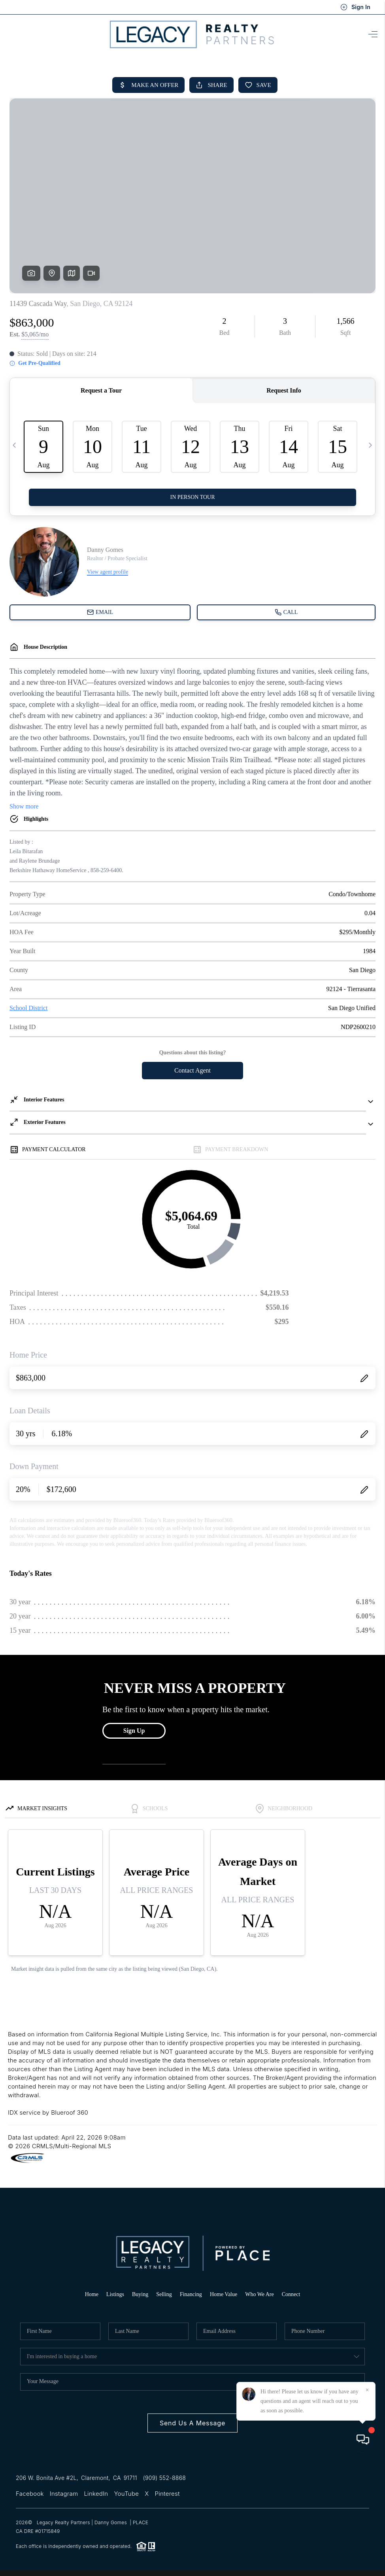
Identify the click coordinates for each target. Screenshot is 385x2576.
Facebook (30, 2493)
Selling (164, 2294)
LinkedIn (96, 2493)
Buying (140, 2294)
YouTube (126, 2493)
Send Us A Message (192, 2423)
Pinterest (167, 2493)
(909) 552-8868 (164, 2477)
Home (91, 2294)
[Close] (367, 2504)
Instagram (64, 2493)
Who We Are (259, 2294)
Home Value (223, 2294)
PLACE (140, 2522)
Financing (191, 2294)
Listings (115, 2294)
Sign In (355, 7)
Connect (291, 2294)
